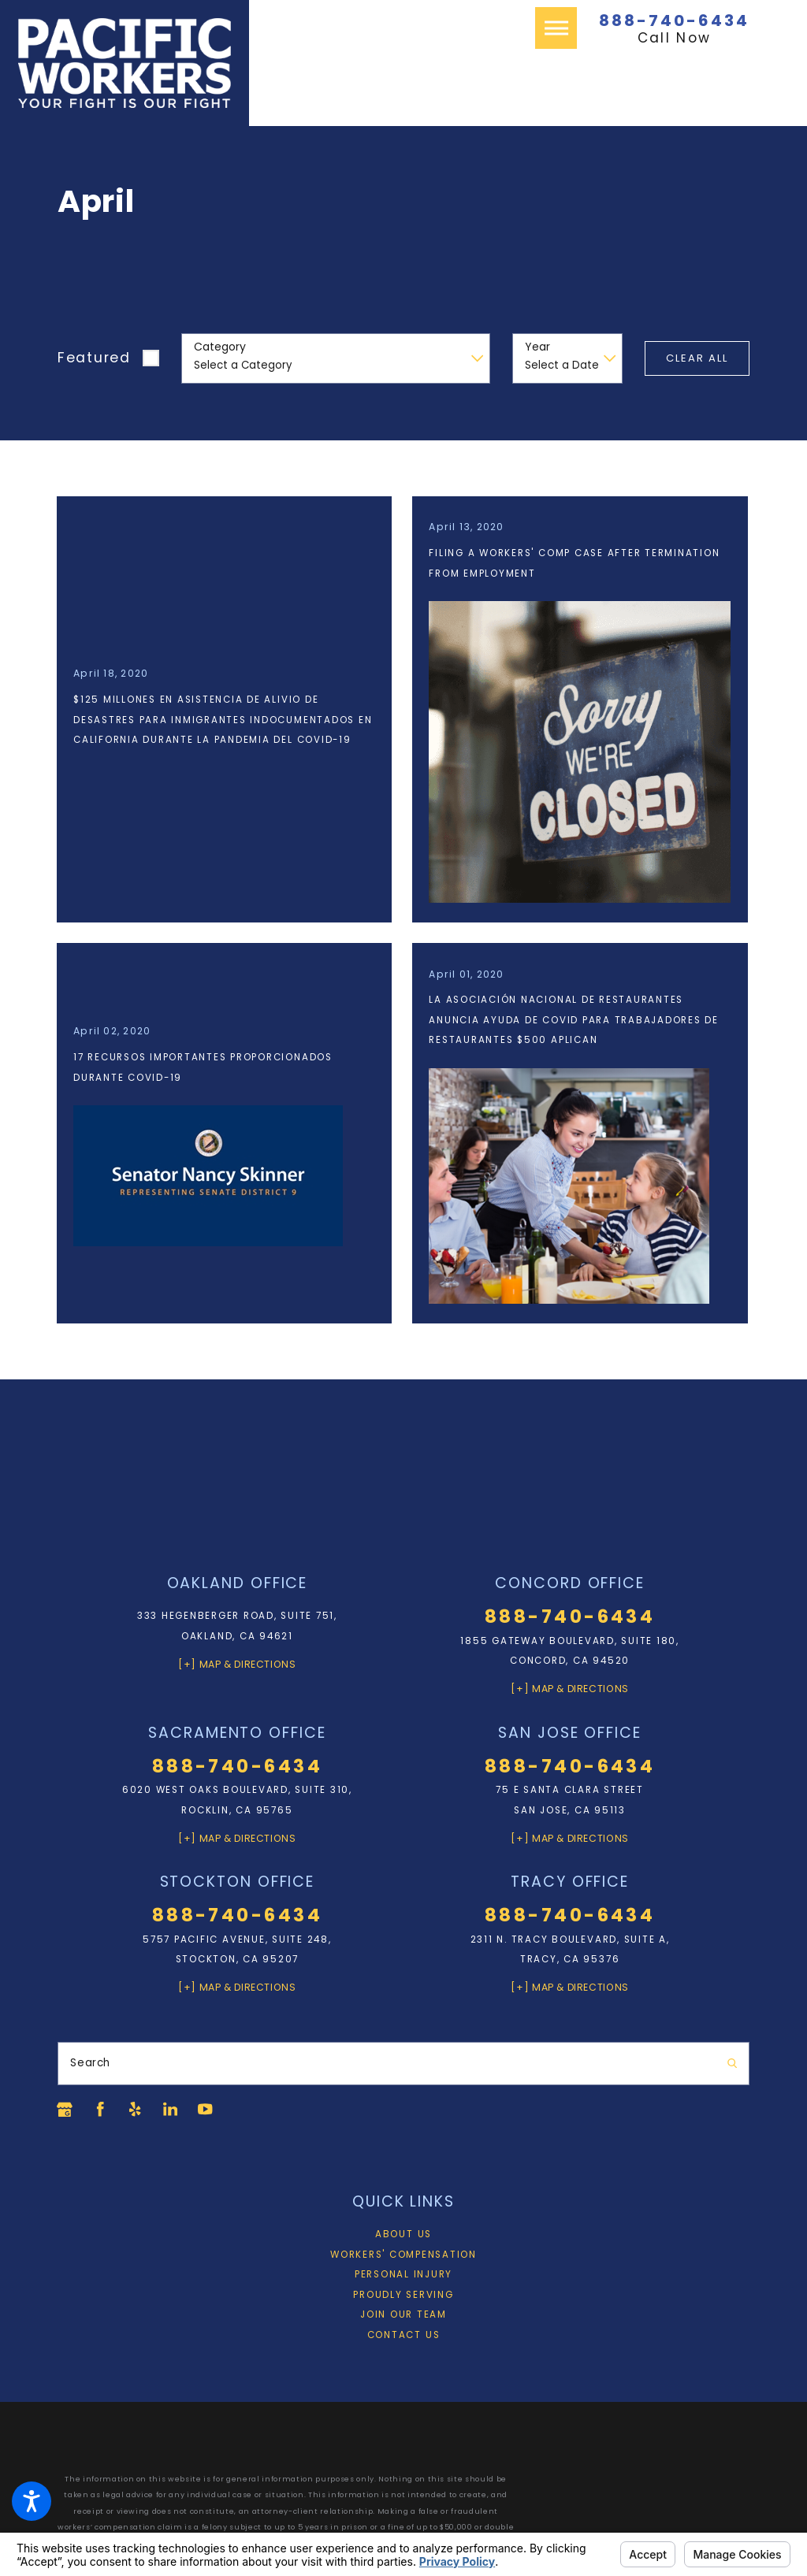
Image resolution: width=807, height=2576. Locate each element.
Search (90, 2065)
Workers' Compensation (403, 2256)
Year (537, 347)
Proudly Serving (403, 2296)
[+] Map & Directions (236, 1665)
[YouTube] (209, 2111)
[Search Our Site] (732, 2065)
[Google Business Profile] (65, 2111)
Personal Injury (403, 2276)
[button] (31, 2501)
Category (220, 347)
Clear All (697, 358)
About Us (403, 2236)
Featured (94, 357)
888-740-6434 (674, 20)
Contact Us (404, 2336)
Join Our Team (403, 2317)
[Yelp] (137, 2111)
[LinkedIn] (173, 2111)
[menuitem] (403, 2237)
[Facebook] (101, 2111)
